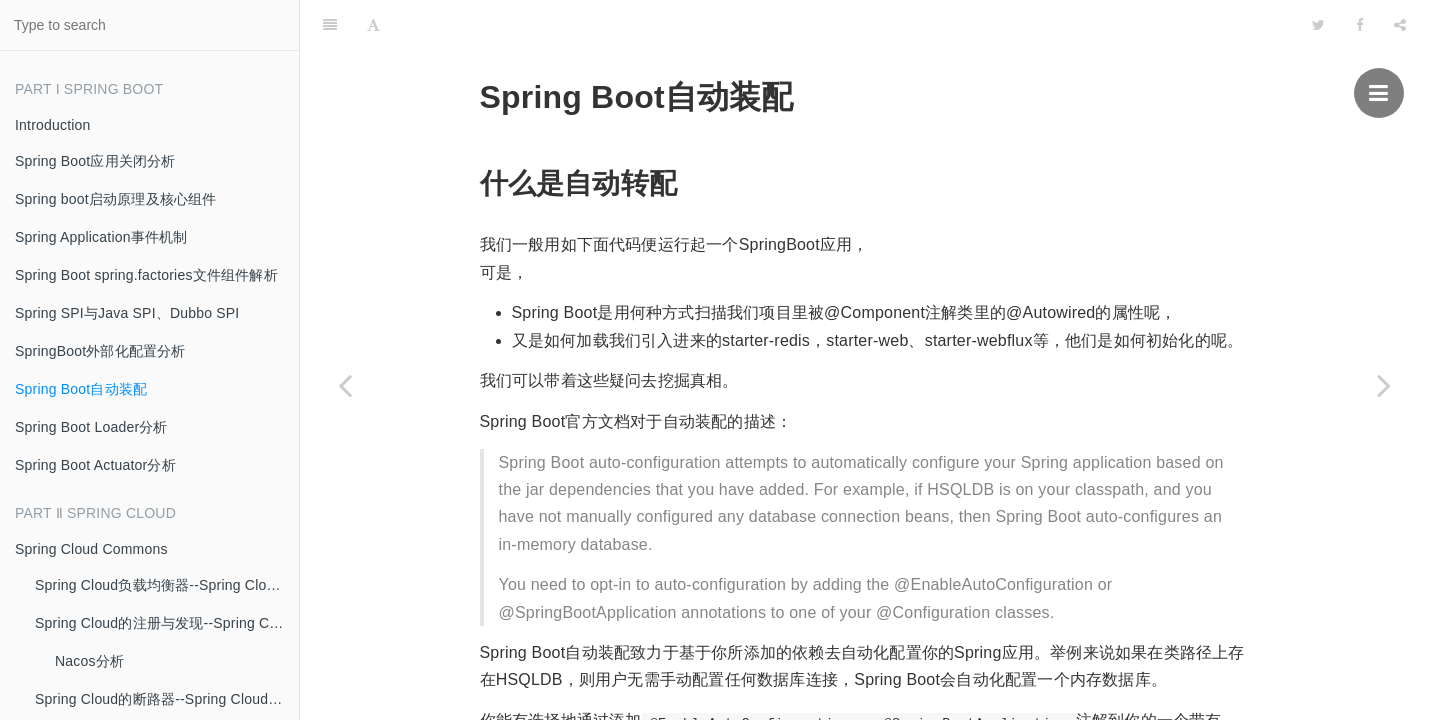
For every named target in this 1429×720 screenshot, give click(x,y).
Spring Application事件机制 (101, 237)
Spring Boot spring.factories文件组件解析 (146, 275)
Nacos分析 (89, 661)
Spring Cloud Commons (91, 549)
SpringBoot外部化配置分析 (100, 351)
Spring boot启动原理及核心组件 (116, 199)
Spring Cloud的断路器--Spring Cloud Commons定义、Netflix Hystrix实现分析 (167, 699)
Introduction (53, 125)
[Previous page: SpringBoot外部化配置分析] (345, 385)
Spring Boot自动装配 (81, 389)
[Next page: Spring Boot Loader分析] (1384, 385)
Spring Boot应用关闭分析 (95, 161)
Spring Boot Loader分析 (91, 427)
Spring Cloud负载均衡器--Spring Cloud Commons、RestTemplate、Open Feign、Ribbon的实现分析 (167, 585)
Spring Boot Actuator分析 (95, 465)
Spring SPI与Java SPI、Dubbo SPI (127, 313)
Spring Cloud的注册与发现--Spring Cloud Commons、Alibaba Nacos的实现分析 (167, 623)
